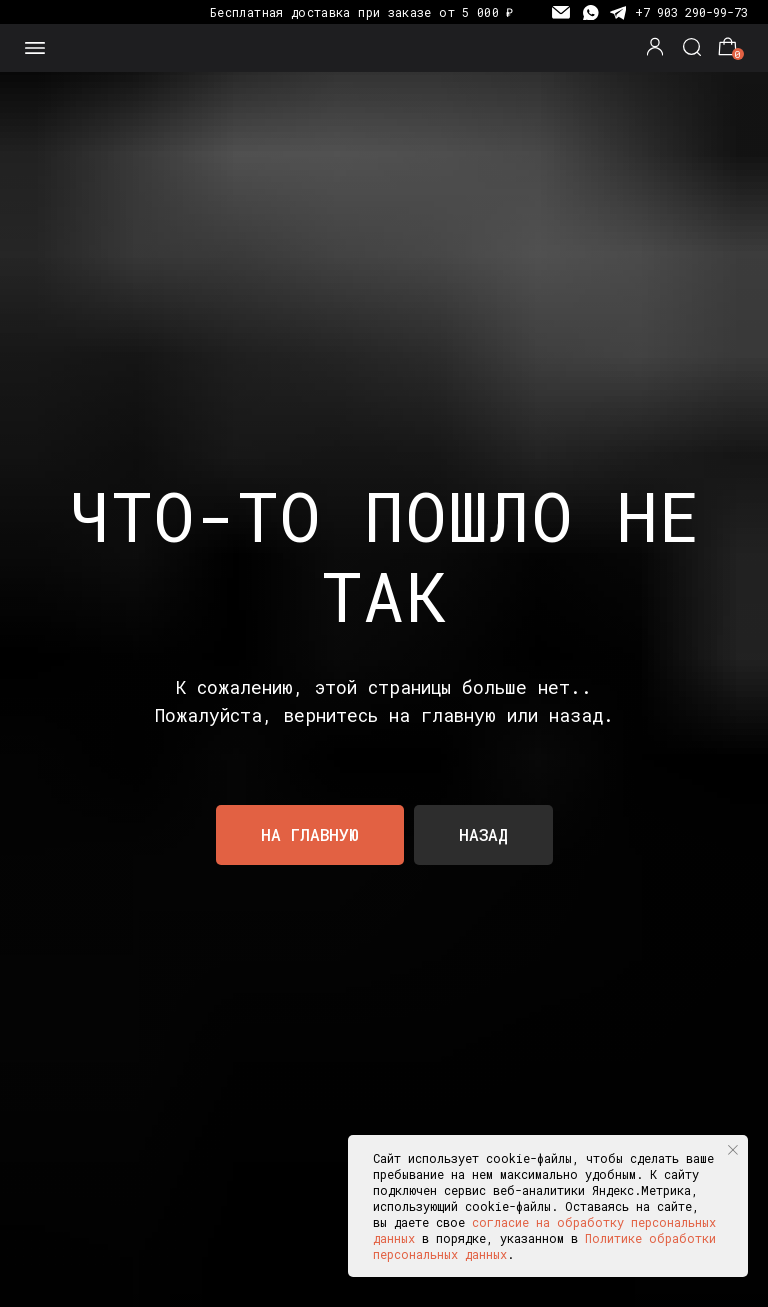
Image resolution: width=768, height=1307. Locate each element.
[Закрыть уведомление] (733, 1150)
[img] (384, 48)
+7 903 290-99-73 (691, 12)
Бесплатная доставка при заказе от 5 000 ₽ (362, 12)
